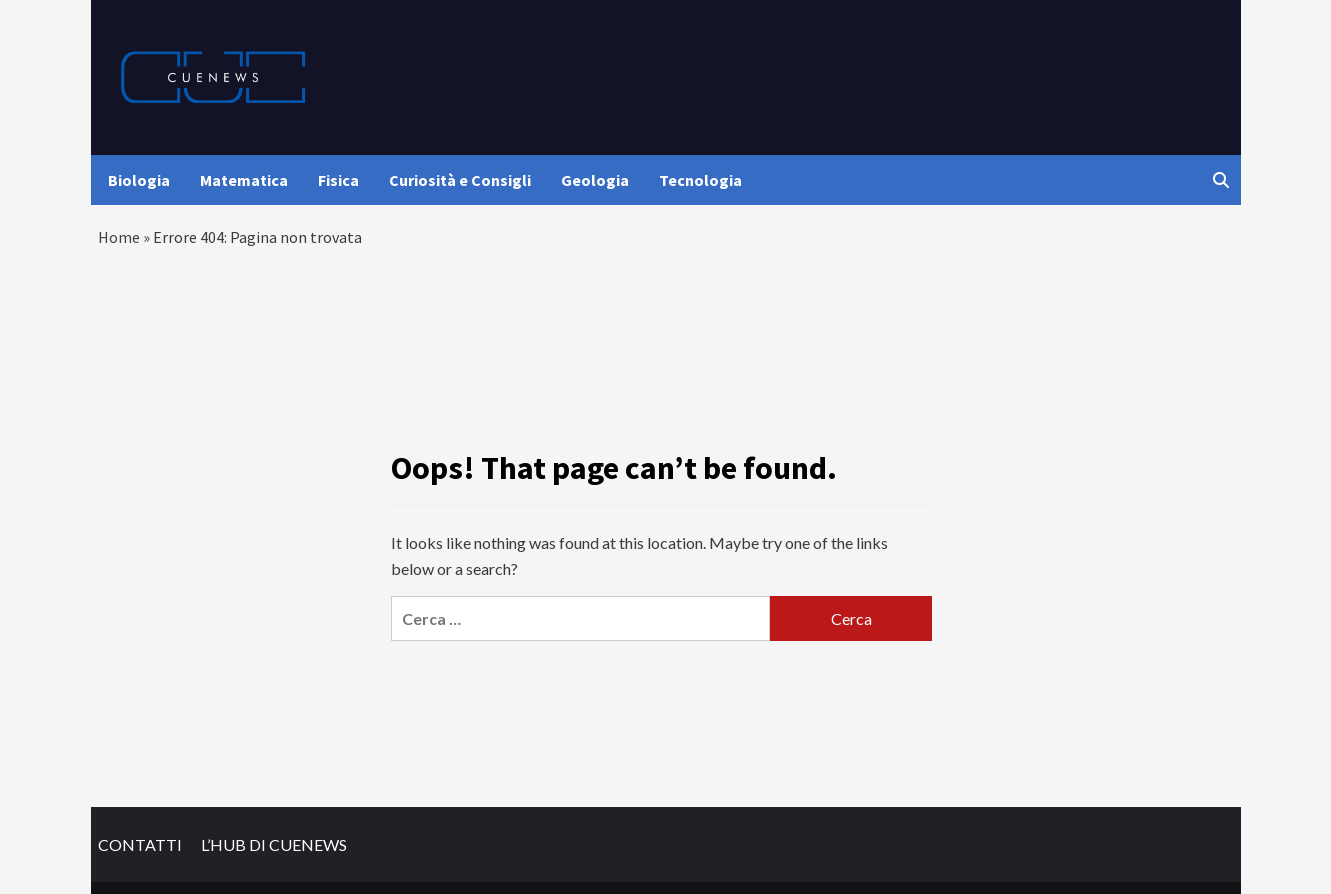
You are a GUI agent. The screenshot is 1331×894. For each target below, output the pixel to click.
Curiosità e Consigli (460, 180)
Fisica (338, 180)
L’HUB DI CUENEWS (274, 844)
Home (119, 237)
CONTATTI (140, 844)
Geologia (595, 180)
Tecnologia (700, 180)
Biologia (139, 180)
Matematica (244, 180)
